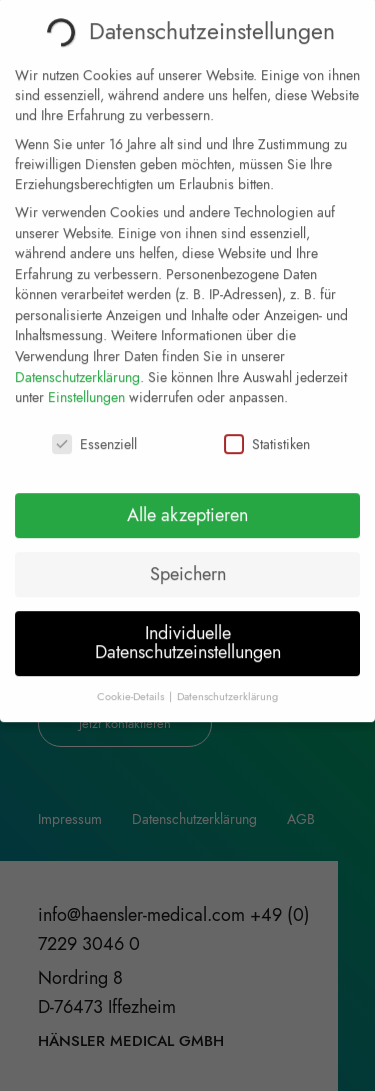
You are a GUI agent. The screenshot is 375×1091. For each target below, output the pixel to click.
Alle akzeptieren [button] (187, 497)
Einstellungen (86, 379)
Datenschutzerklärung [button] (227, 678)
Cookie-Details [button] (132, 678)
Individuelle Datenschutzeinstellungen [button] (188, 625)
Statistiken (267, 426)
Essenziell (94, 426)
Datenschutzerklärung (77, 359)
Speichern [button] (188, 556)
